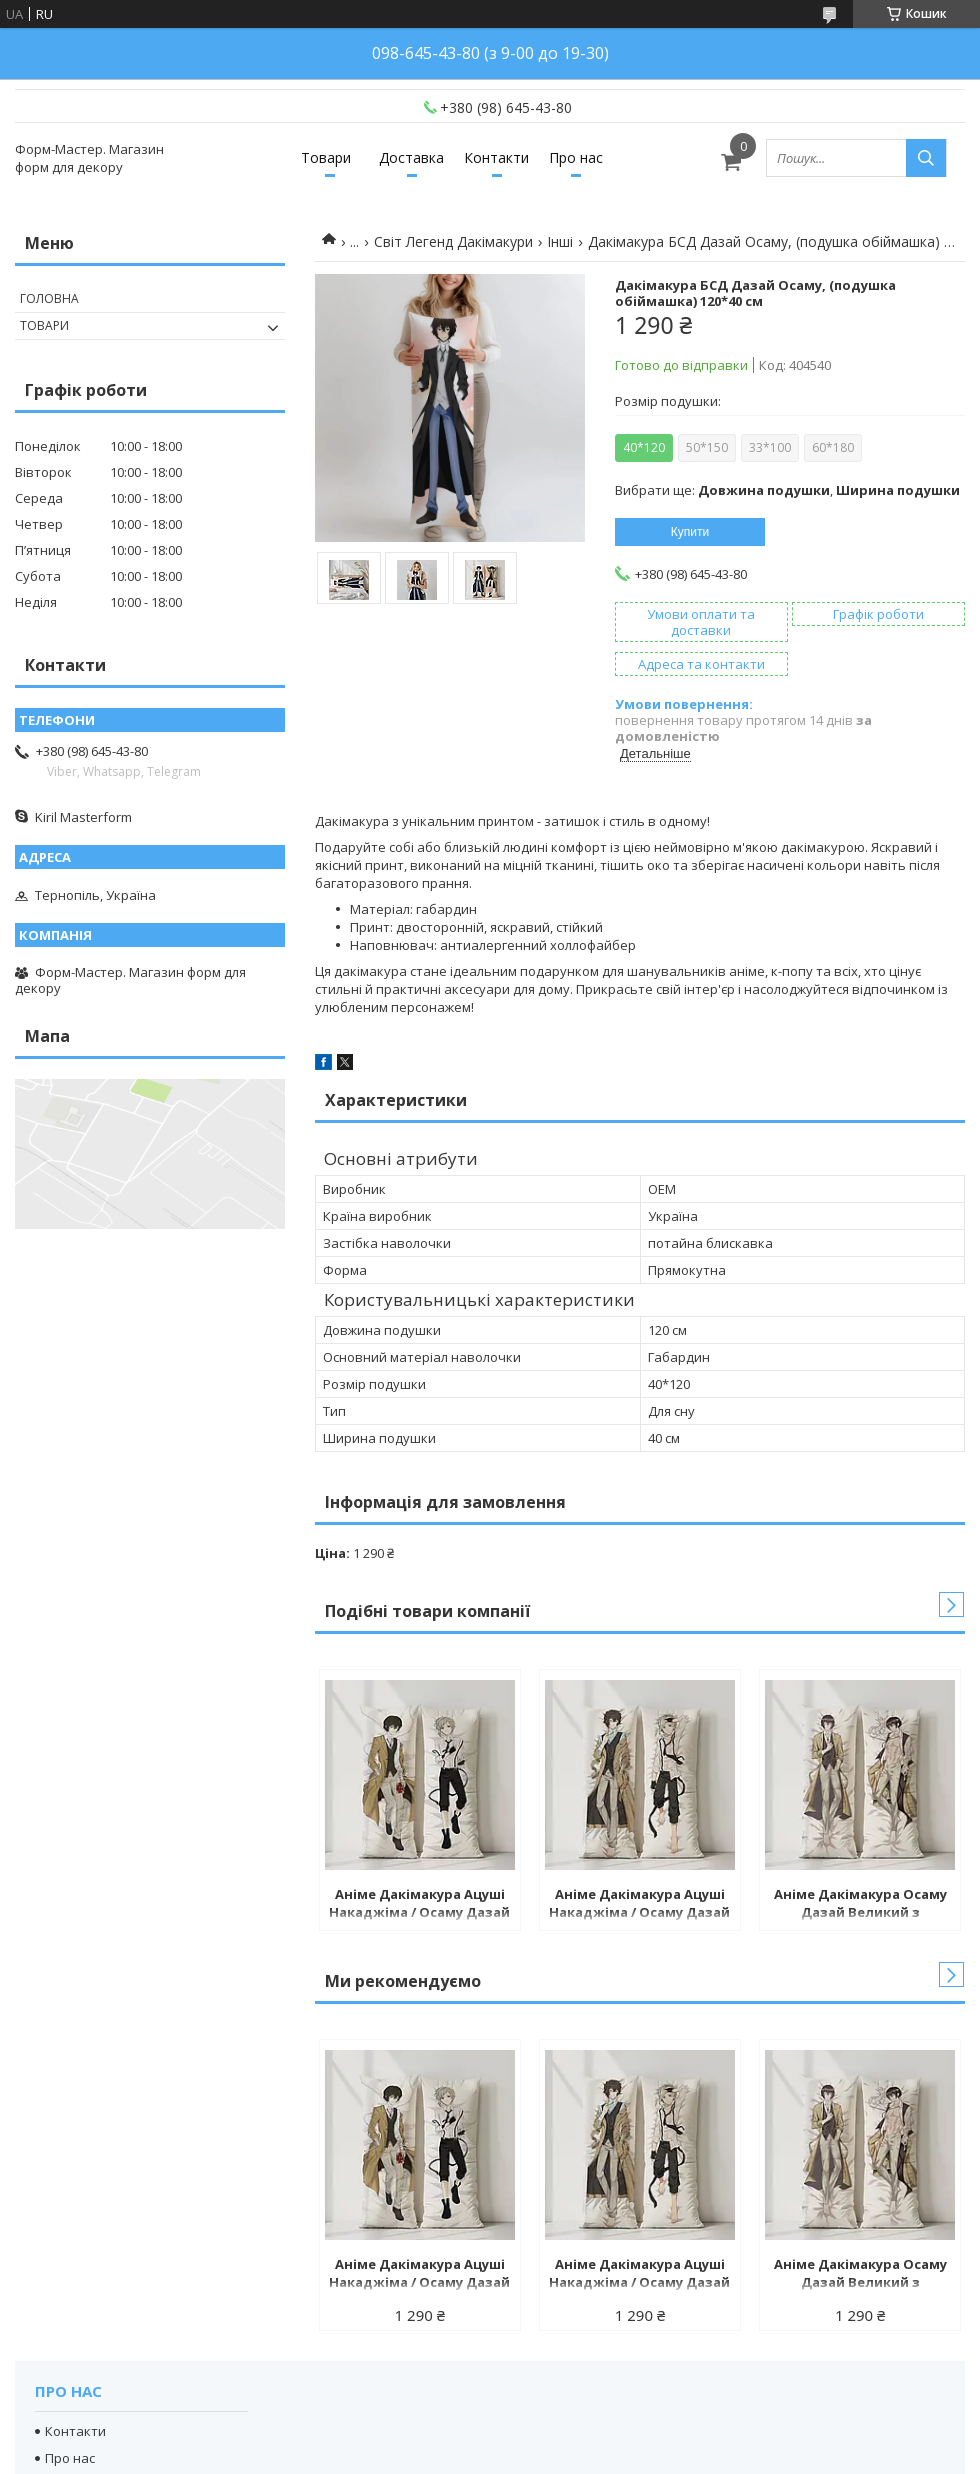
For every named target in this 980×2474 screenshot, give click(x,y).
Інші (560, 241)
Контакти (496, 157)
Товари (326, 157)
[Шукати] (926, 158)
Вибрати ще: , (787, 490)
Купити (690, 532)
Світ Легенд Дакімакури (453, 241)
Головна (49, 298)
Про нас (576, 157)
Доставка (411, 157)
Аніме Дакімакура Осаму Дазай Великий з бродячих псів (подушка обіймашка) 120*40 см (860, 1905)
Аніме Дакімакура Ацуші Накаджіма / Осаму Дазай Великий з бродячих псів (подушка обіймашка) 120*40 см (419, 1905)
